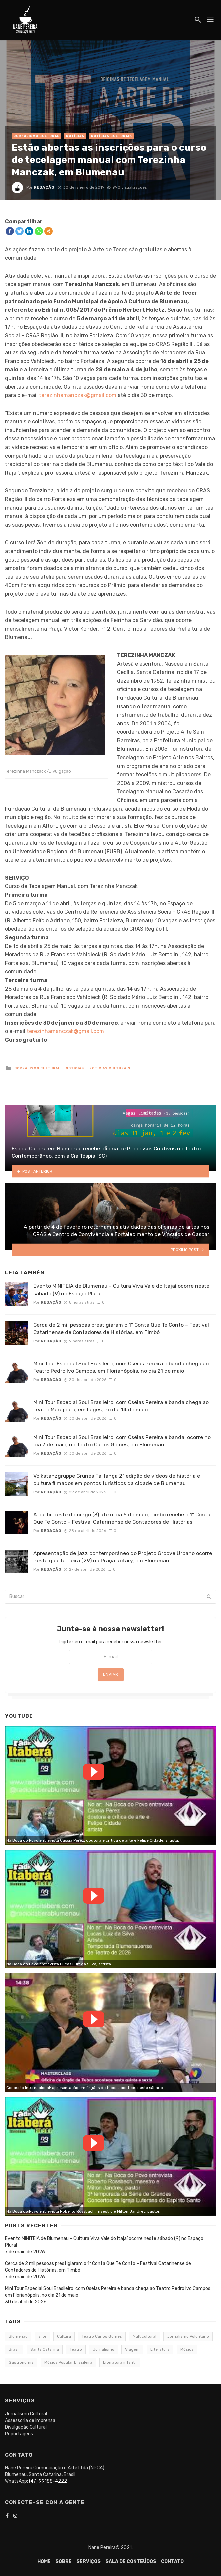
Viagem (132, 2349)
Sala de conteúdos (130, 2561)
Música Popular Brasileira (68, 2362)
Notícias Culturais (111, 136)
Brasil (14, 2349)
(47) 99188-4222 (48, 2481)
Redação (44, 187)
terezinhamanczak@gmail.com (77, 395)
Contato (172, 2561)
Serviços (88, 2561)
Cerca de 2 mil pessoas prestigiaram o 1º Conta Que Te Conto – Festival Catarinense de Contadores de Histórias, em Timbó (121, 1328)
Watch (93, 1772)
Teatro (76, 2349)
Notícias (75, 136)
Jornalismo (103, 2349)
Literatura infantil (120, 2362)
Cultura (64, 2336)
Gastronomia (21, 2362)
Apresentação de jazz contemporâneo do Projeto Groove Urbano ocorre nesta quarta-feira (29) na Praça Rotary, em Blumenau (122, 1557)
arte (42, 2336)
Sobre (63, 2561)
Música (187, 2349)
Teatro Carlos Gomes (102, 2336)
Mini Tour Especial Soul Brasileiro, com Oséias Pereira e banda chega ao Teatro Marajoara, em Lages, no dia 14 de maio (121, 1406)
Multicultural (144, 2336)
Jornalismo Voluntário (188, 2336)
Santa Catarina (44, 2349)
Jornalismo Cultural (36, 136)
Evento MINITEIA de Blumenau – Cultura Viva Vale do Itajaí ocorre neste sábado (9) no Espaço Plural (121, 1290)
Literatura (160, 2349)
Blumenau (18, 2336)
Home (44, 2561)
